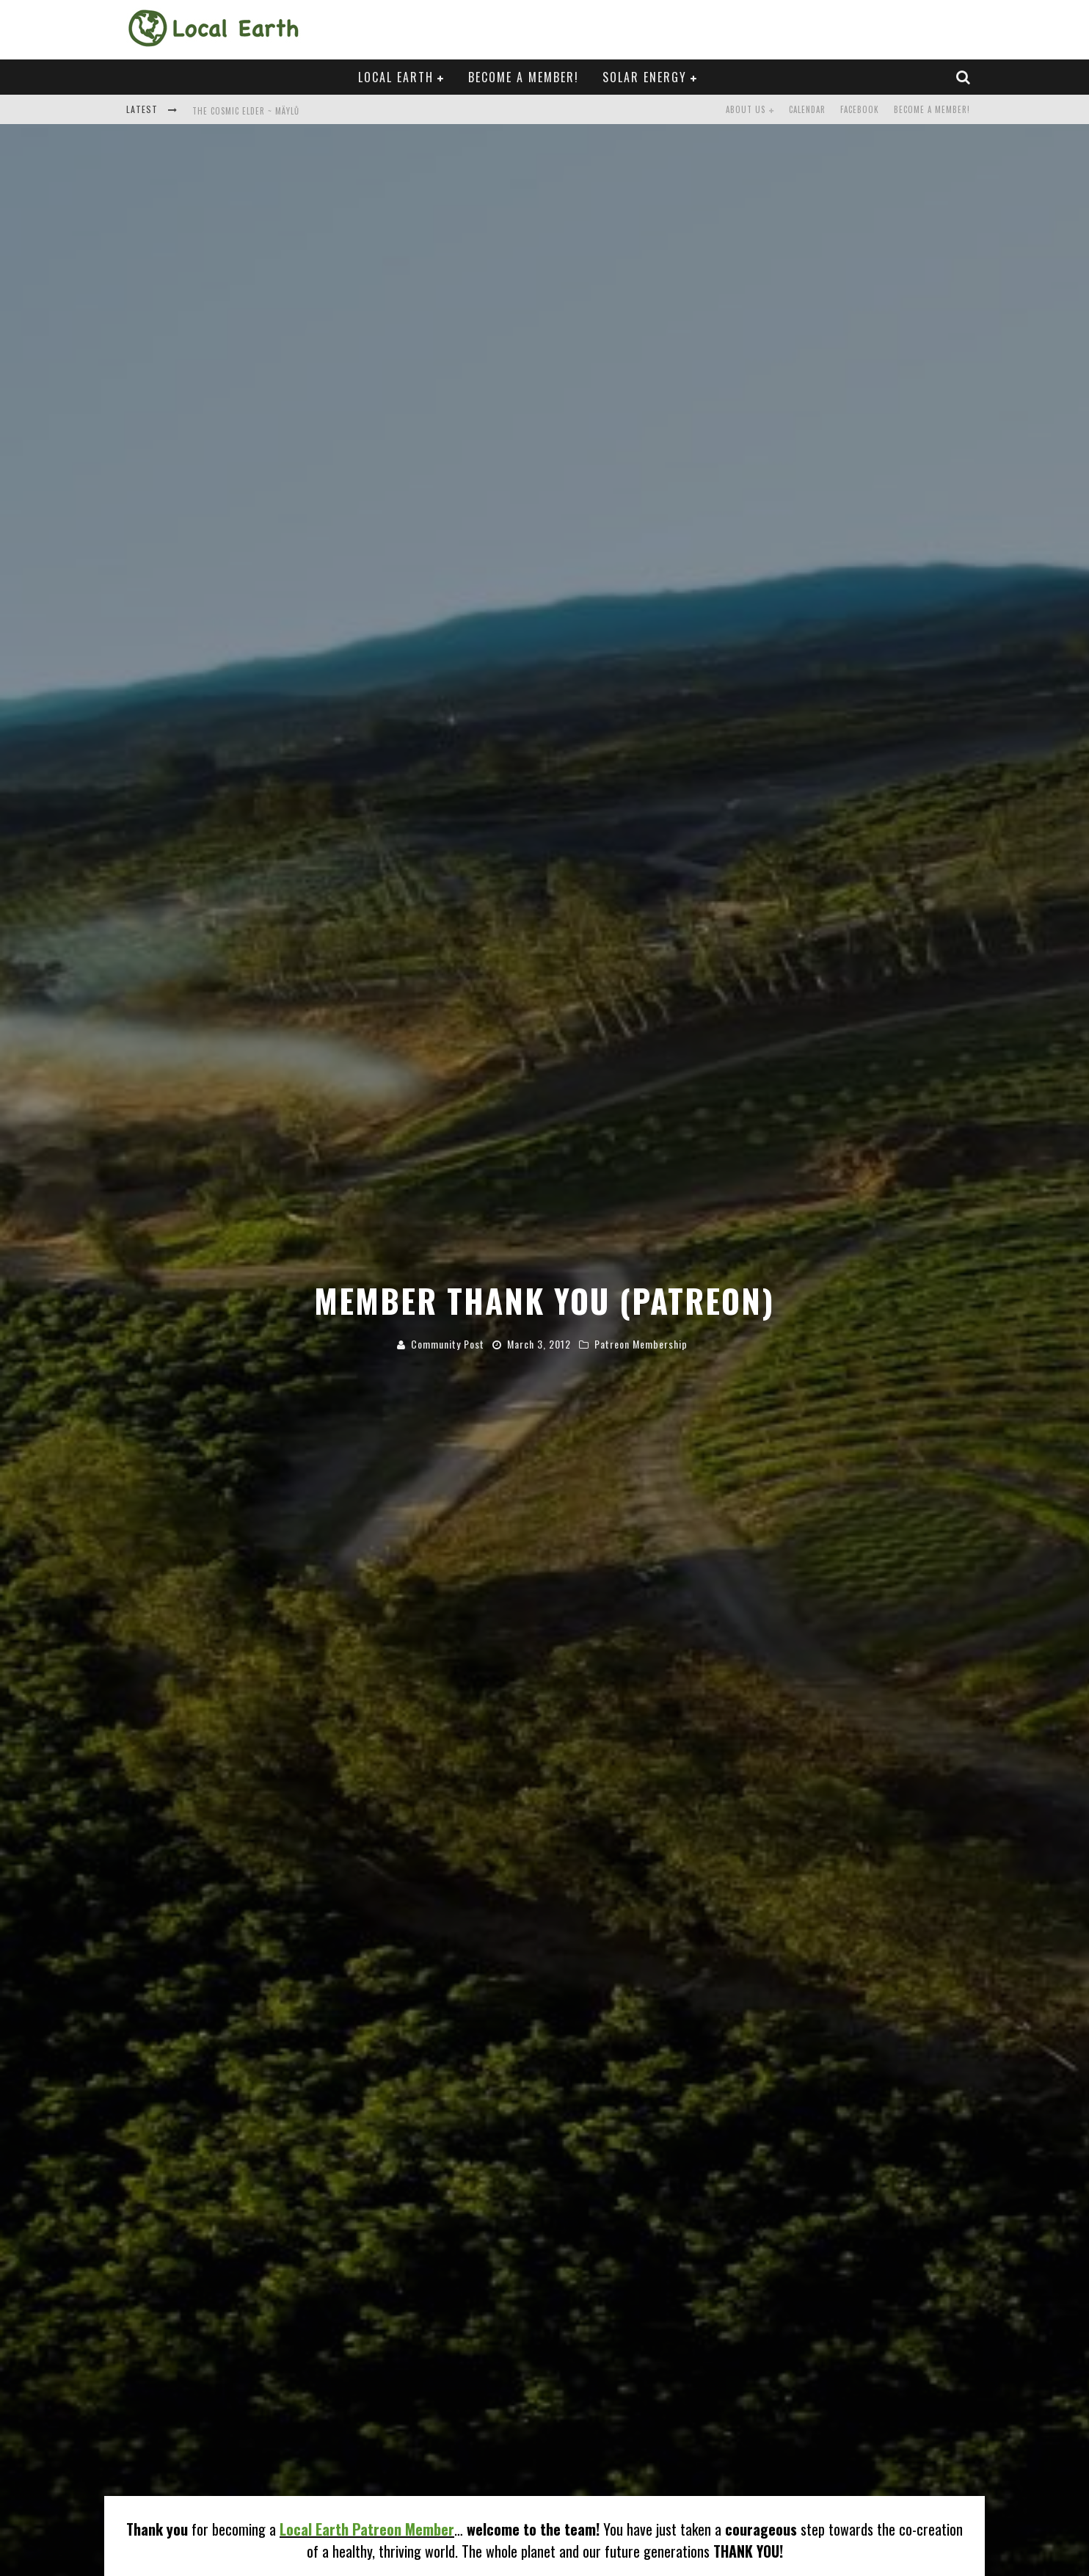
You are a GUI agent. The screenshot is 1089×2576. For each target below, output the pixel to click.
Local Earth (396, 77)
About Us (745, 109)
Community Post (447, 1200)
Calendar (807, 109)
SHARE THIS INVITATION (203, 2416)
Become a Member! (523, 77)
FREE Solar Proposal (223, 2522)
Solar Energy (644, 77)
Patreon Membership (641, 1200)
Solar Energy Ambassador (264, 2548)
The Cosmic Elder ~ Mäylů (245, 111)
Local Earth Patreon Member (367, 2241)
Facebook (859, 109)
